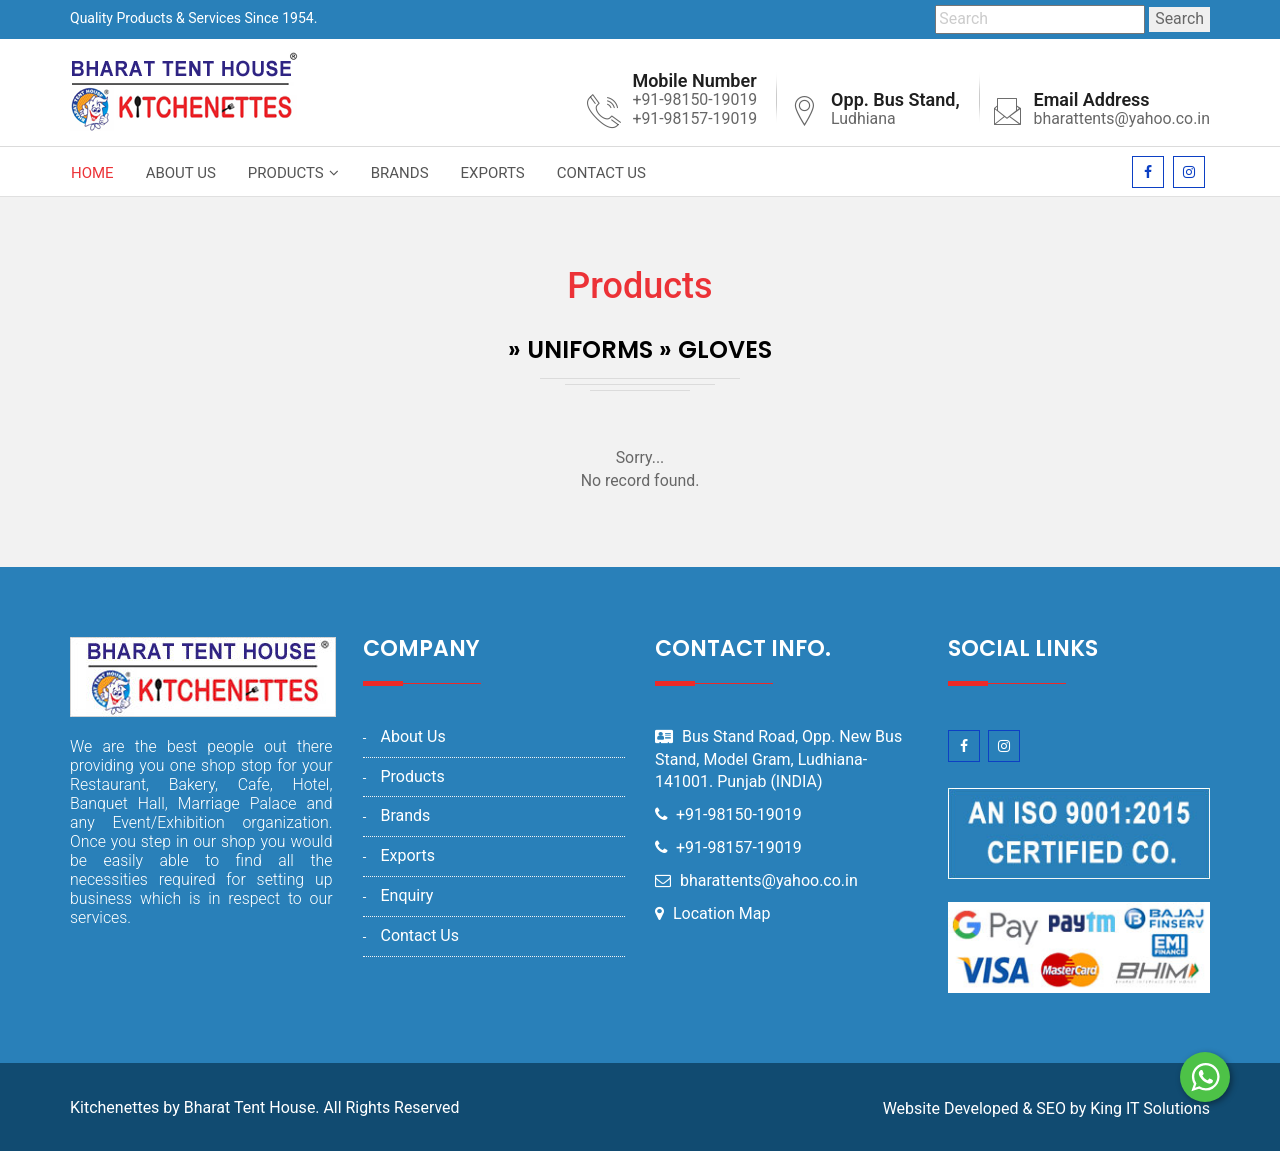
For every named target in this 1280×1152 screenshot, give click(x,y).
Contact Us (601, 173)
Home (92, 173)
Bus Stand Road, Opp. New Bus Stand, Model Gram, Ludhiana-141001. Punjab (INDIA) (778, 759)
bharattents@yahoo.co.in (1121, 119)
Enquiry (406, 896)
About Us (181, 173)
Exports (493, 173)
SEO (1051, 1109)
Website (911, 1109)
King (1106, 1109)
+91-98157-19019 (740, 848)
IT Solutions (1168, 1109)
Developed (981, 1109)
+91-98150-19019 (740, 815)
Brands (400, 173)
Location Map (722, 913)
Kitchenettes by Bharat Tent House (192, 1108)
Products (286, 173)
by (1078, 1109)
